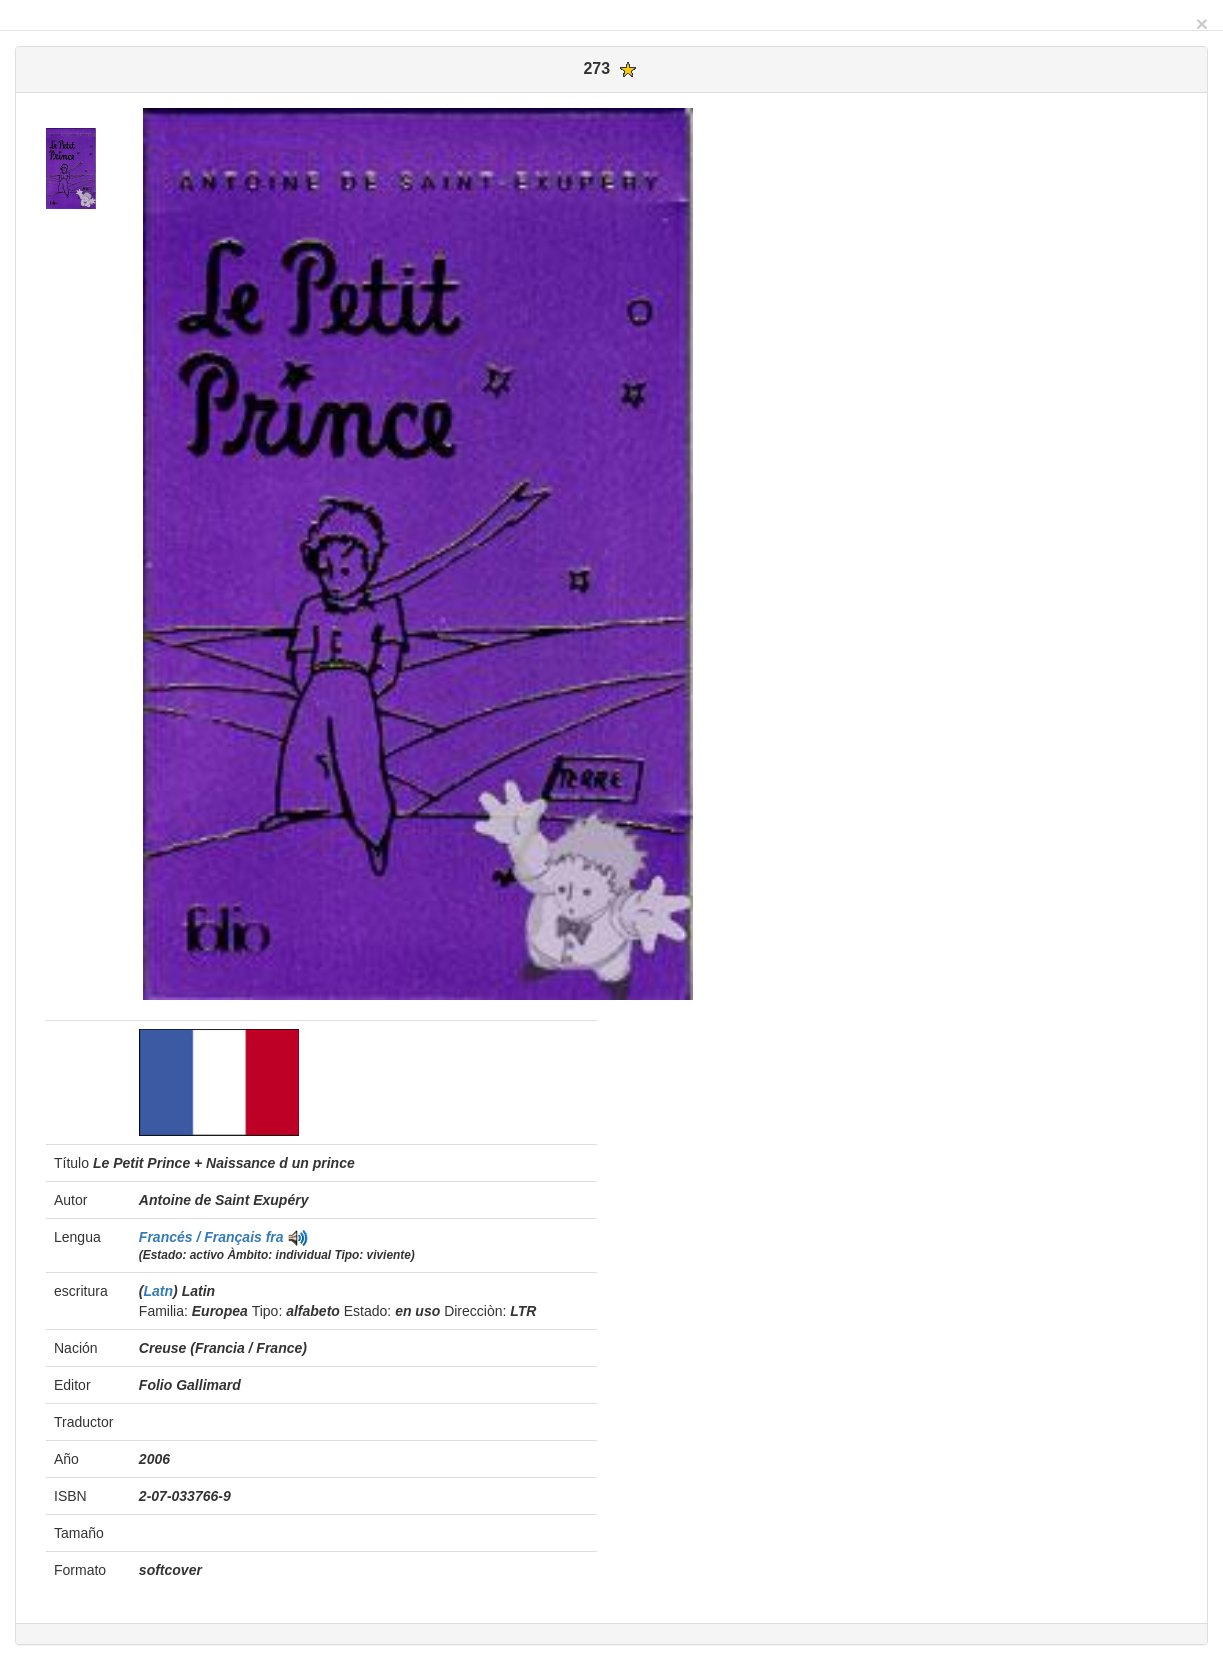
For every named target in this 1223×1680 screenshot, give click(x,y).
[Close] (1202, 23)
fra (275, 1237)
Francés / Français (202, 1237)
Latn (159, 1291)
